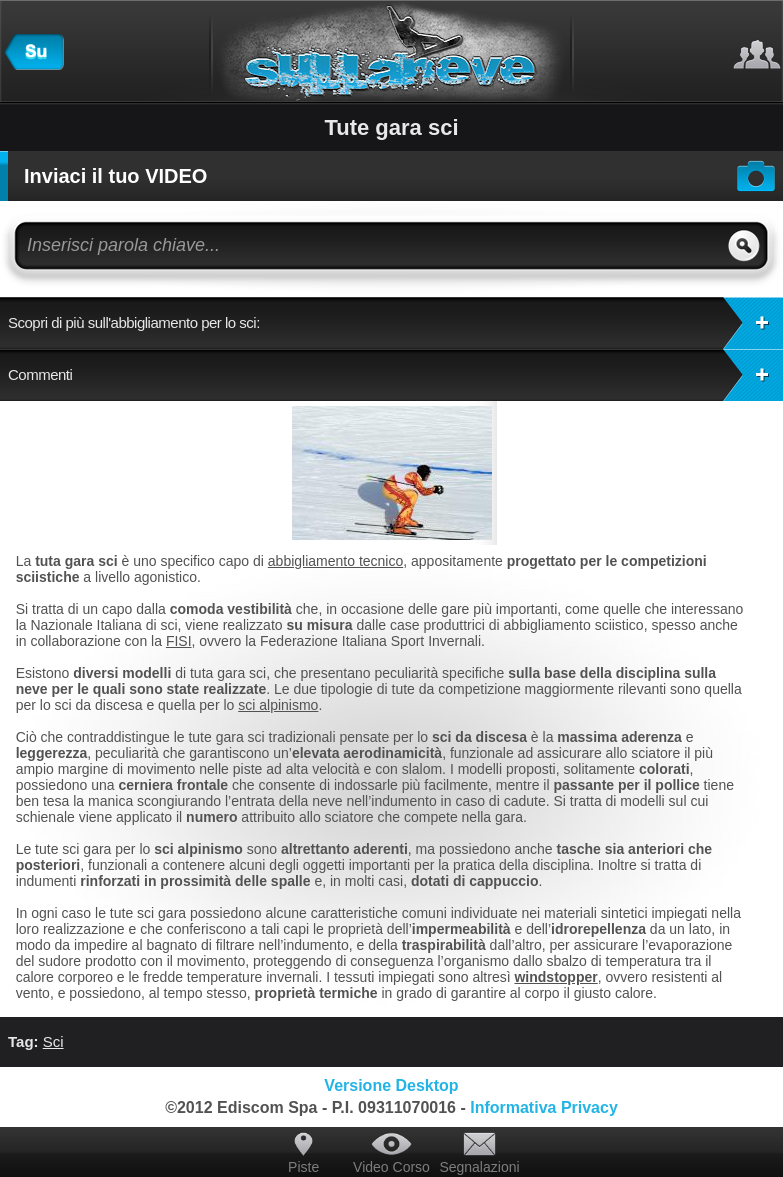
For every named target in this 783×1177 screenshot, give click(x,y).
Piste (303, 1167)
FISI (179, 641)
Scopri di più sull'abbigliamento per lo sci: (395, 323)
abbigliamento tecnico (335, 561)
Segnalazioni (479, 1167)
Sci (53, 1041)
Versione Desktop (391, 1085)
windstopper (555, 977)
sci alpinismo (278, 705)
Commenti (395, 375)
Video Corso (391, 1167)
